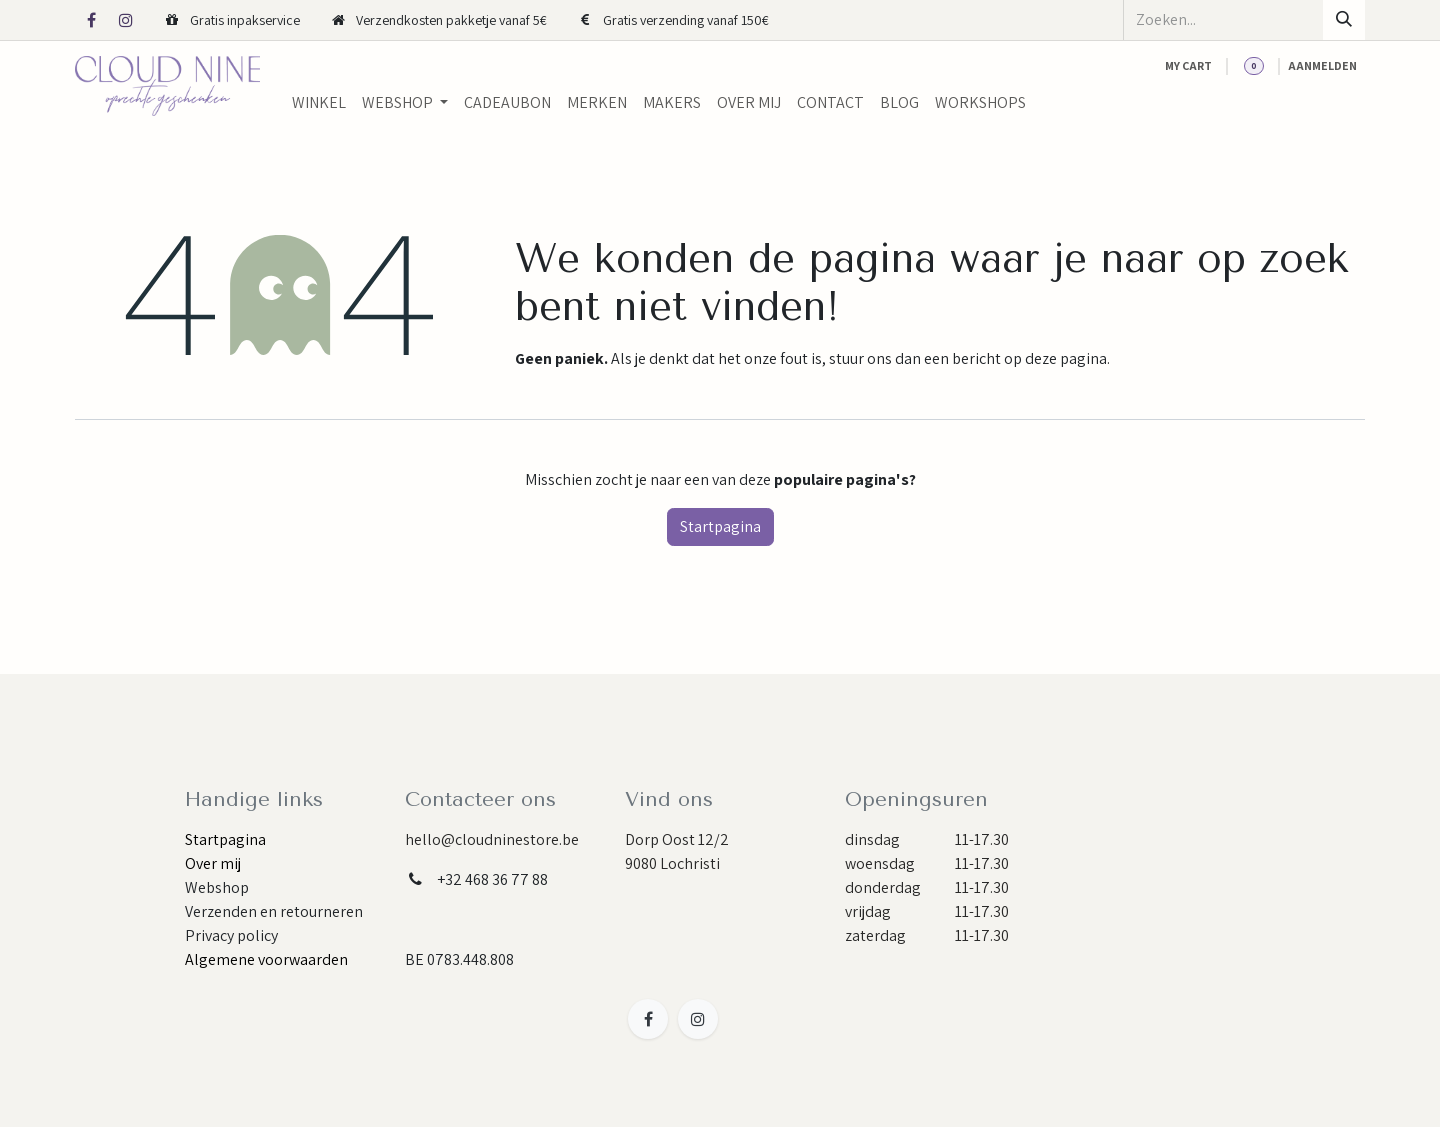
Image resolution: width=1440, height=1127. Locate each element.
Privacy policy (231, 935)
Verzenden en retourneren (274, 911)
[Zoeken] (1344, 20)
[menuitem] (319, 103)
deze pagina (1066, 358)
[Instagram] (126, 20)
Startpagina (720, 526)
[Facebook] (91, 20)
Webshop (217, 887)
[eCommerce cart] (1188, 66)
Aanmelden (1322, 65)
